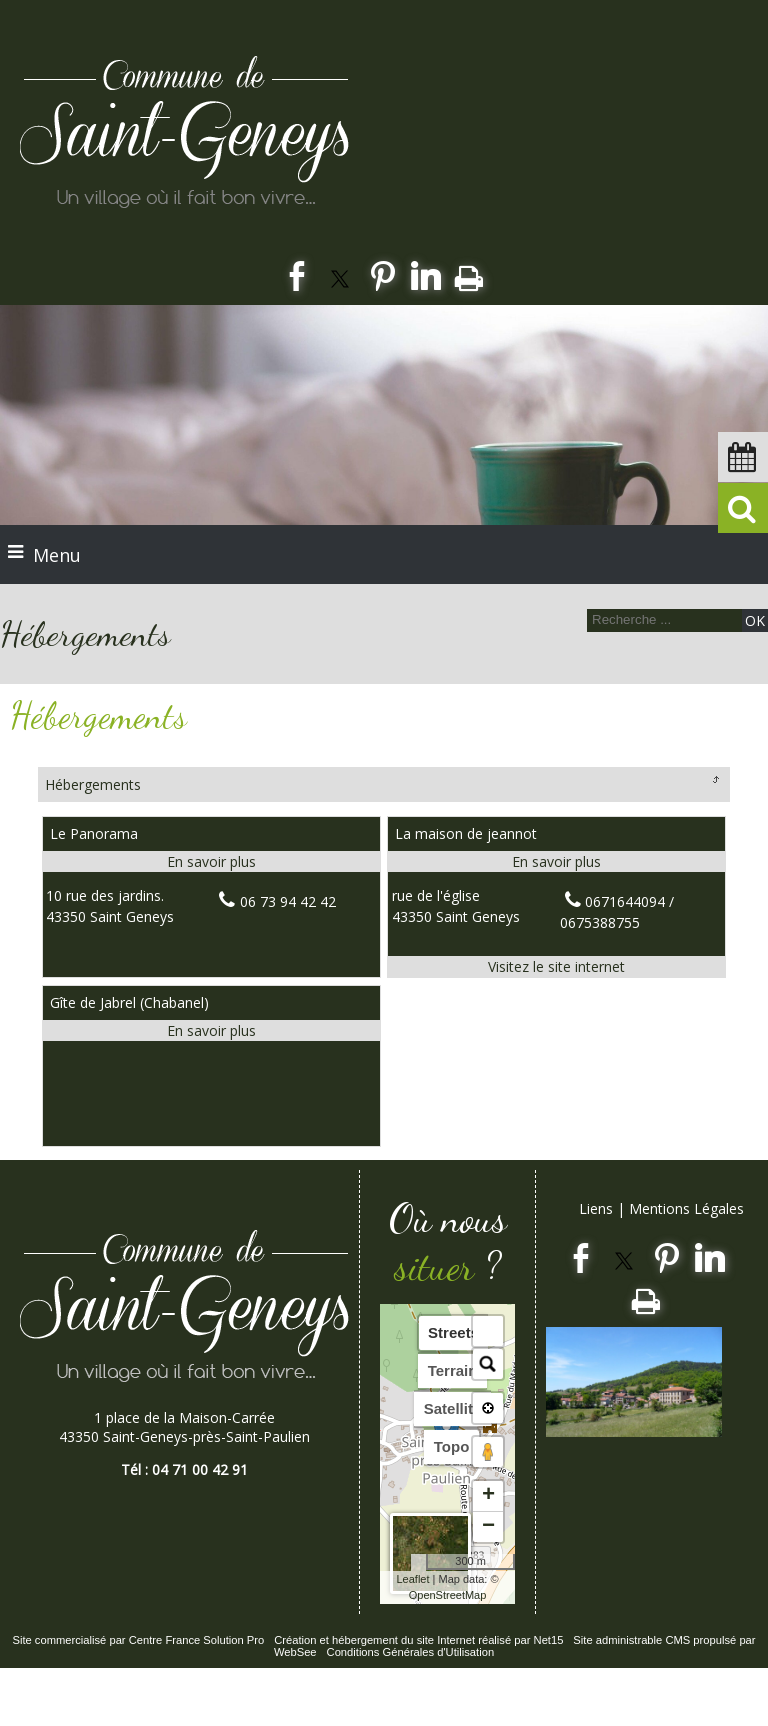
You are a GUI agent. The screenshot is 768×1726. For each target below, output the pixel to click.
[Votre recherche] (662, 619)
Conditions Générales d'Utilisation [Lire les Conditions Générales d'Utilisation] (411, 1652)
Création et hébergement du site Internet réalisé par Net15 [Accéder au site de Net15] (418, 1640)
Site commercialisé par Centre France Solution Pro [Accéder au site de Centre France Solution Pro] (138, 1640)
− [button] (488, 1527)
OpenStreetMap (448, 1595)
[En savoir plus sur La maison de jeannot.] (556, 861)
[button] (488, 1331)
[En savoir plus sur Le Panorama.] (211, 861)
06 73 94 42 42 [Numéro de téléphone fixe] (288, 901)
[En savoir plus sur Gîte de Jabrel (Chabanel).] (211, 1030)
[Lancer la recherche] (755, 620)
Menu (57, 555)
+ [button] (488, 1496)
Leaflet (412, 1579)
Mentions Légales (686, 1208)
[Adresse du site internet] (556, 966)
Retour (715, 779)
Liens (596, 1208)
